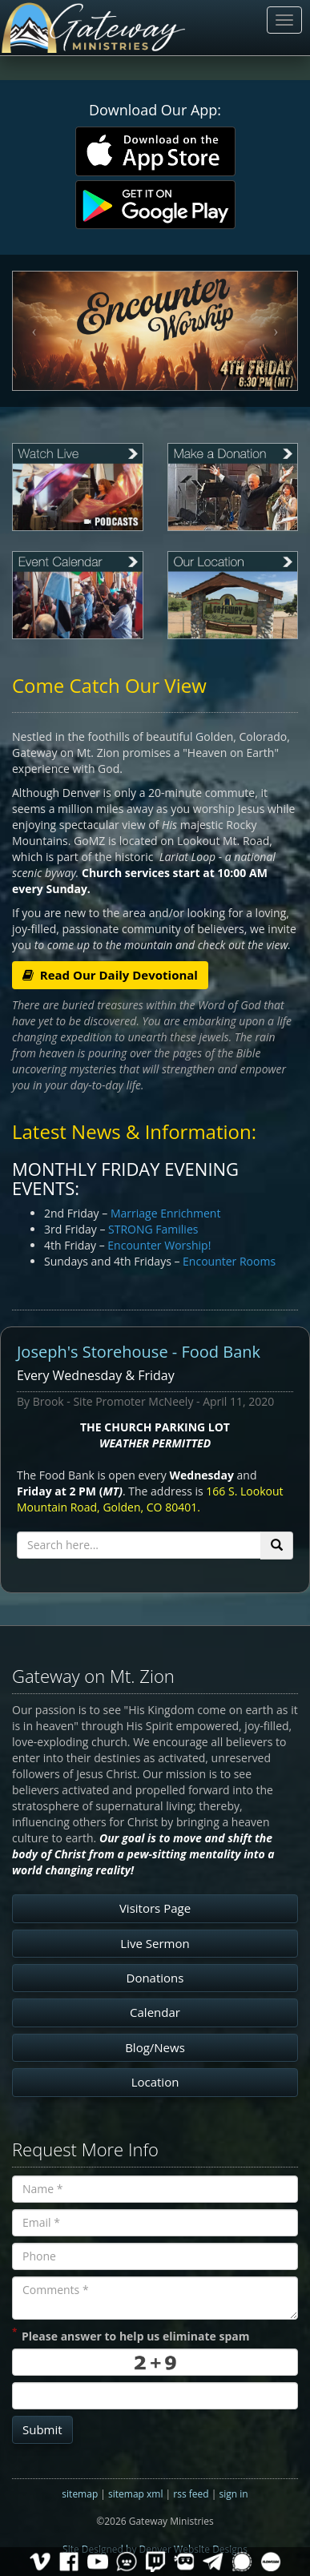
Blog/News (155, 2047)
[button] (34, 331)
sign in (233, 2494)
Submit (42, 2429)
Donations (155, 1978)
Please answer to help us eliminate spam (130, 2335)
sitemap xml (135, 2494)
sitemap (80, 2494)
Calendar (155, 2012)
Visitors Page (155, 1908)
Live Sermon (154, 1943)
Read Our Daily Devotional (110, 975)
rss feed (190, 2494)
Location (155, 2082)
